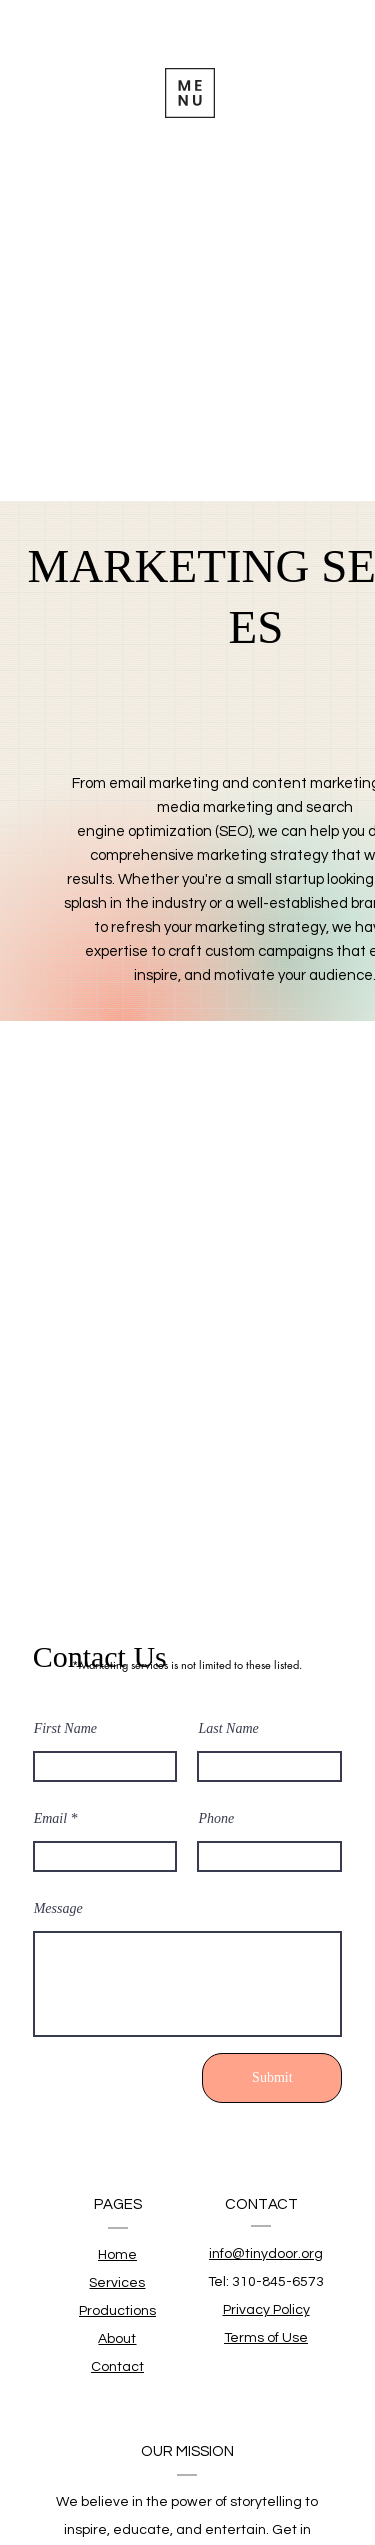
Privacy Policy (266, 2310)
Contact (117, 2367)
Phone (216, 1819)
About (117, 2339)
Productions (117, 2311)
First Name (65, 1729)
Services (117, 2283)
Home (117, 2255)
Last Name (228, 1729)
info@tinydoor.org (266, 2254)
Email (50, 1819)
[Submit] (272, 2078)
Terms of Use (266, 2338)
